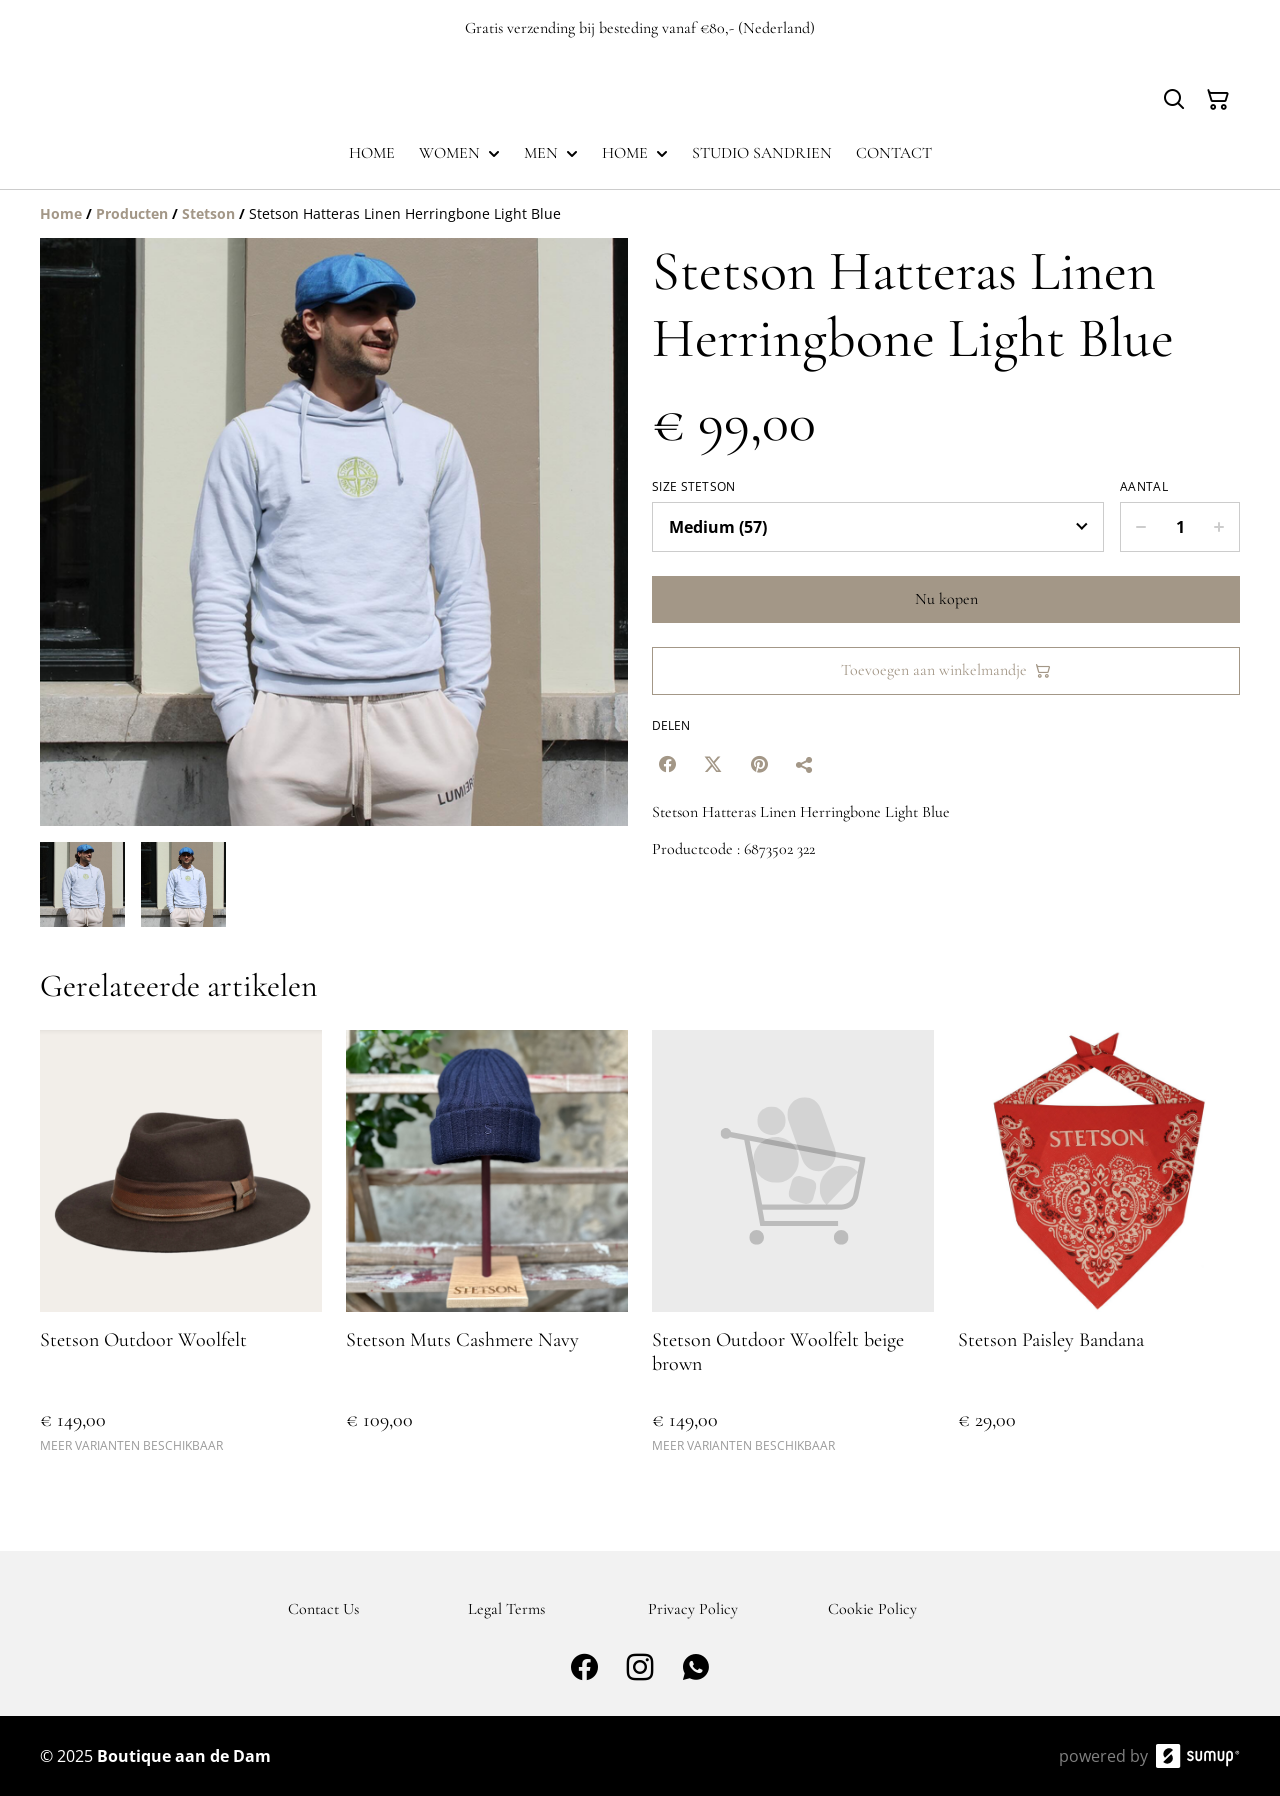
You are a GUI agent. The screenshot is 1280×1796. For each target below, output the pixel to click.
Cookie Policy (872, 1609)
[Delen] (805, 764)
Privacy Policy (693, 1609)
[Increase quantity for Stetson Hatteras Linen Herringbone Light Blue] (1219, 527)
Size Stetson (694, 487)
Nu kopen (946, 599)
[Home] (61, 213)
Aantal (1144, 487)
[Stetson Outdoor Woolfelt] (181, 1250)
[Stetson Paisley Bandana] (1099, 1250)
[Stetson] (208, 213)
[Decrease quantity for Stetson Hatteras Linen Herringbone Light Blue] (1140, 527)
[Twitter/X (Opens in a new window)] (713, 764)
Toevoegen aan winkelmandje (946, 670)
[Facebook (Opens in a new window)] (667, 764)
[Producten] (132, 213)
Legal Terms (506, 1609)
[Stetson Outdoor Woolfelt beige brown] (793, 1250)
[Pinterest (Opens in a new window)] (759, 764)
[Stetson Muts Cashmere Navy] (487, 1250)
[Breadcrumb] (640, 214)
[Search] (1174, 100)
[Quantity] (1180, 527)
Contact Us (323, 1609)
